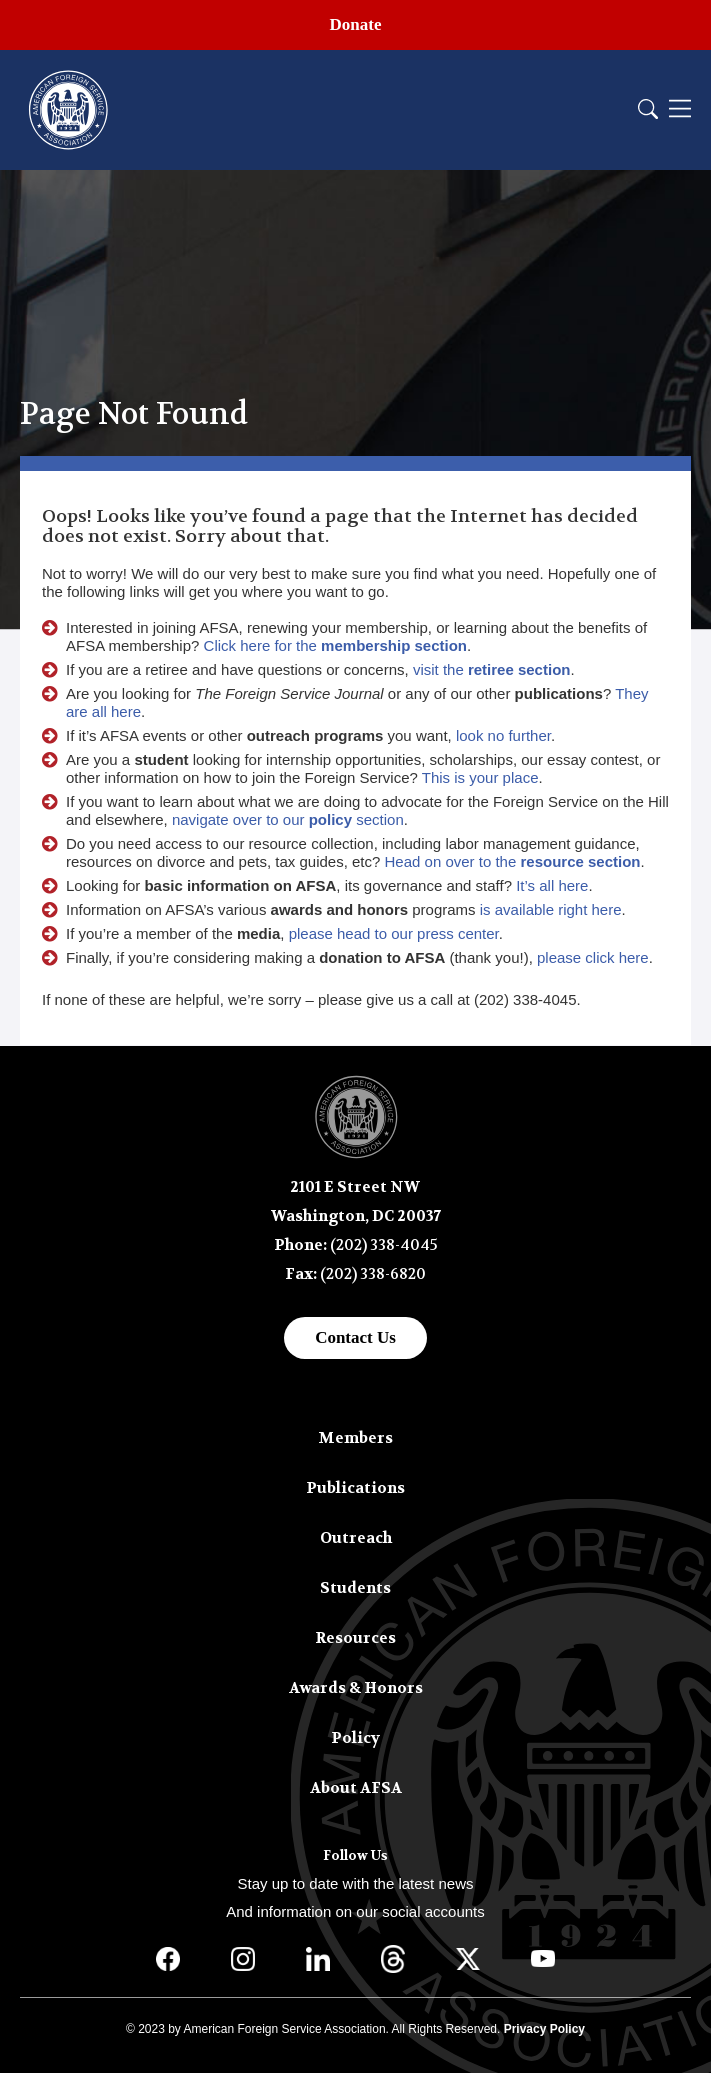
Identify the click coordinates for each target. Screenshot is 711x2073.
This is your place (480, 777)
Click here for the (335, 645)
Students (355, 1588)
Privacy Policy (544, 2029)
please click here (593, 957)
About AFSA (356, 1788)
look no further (503, 735)
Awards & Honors (356, 1688)
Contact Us (355, 1337)
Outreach (356, 1538)
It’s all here (552, 885)
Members (355, 1438)
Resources (355, 1638)
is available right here (551, 909)
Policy (355, 1738)
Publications (355, 1488)
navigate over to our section (288, 819)
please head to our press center (394, 933)
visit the (492, 669)
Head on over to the (513, 861)
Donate (356, 24)
